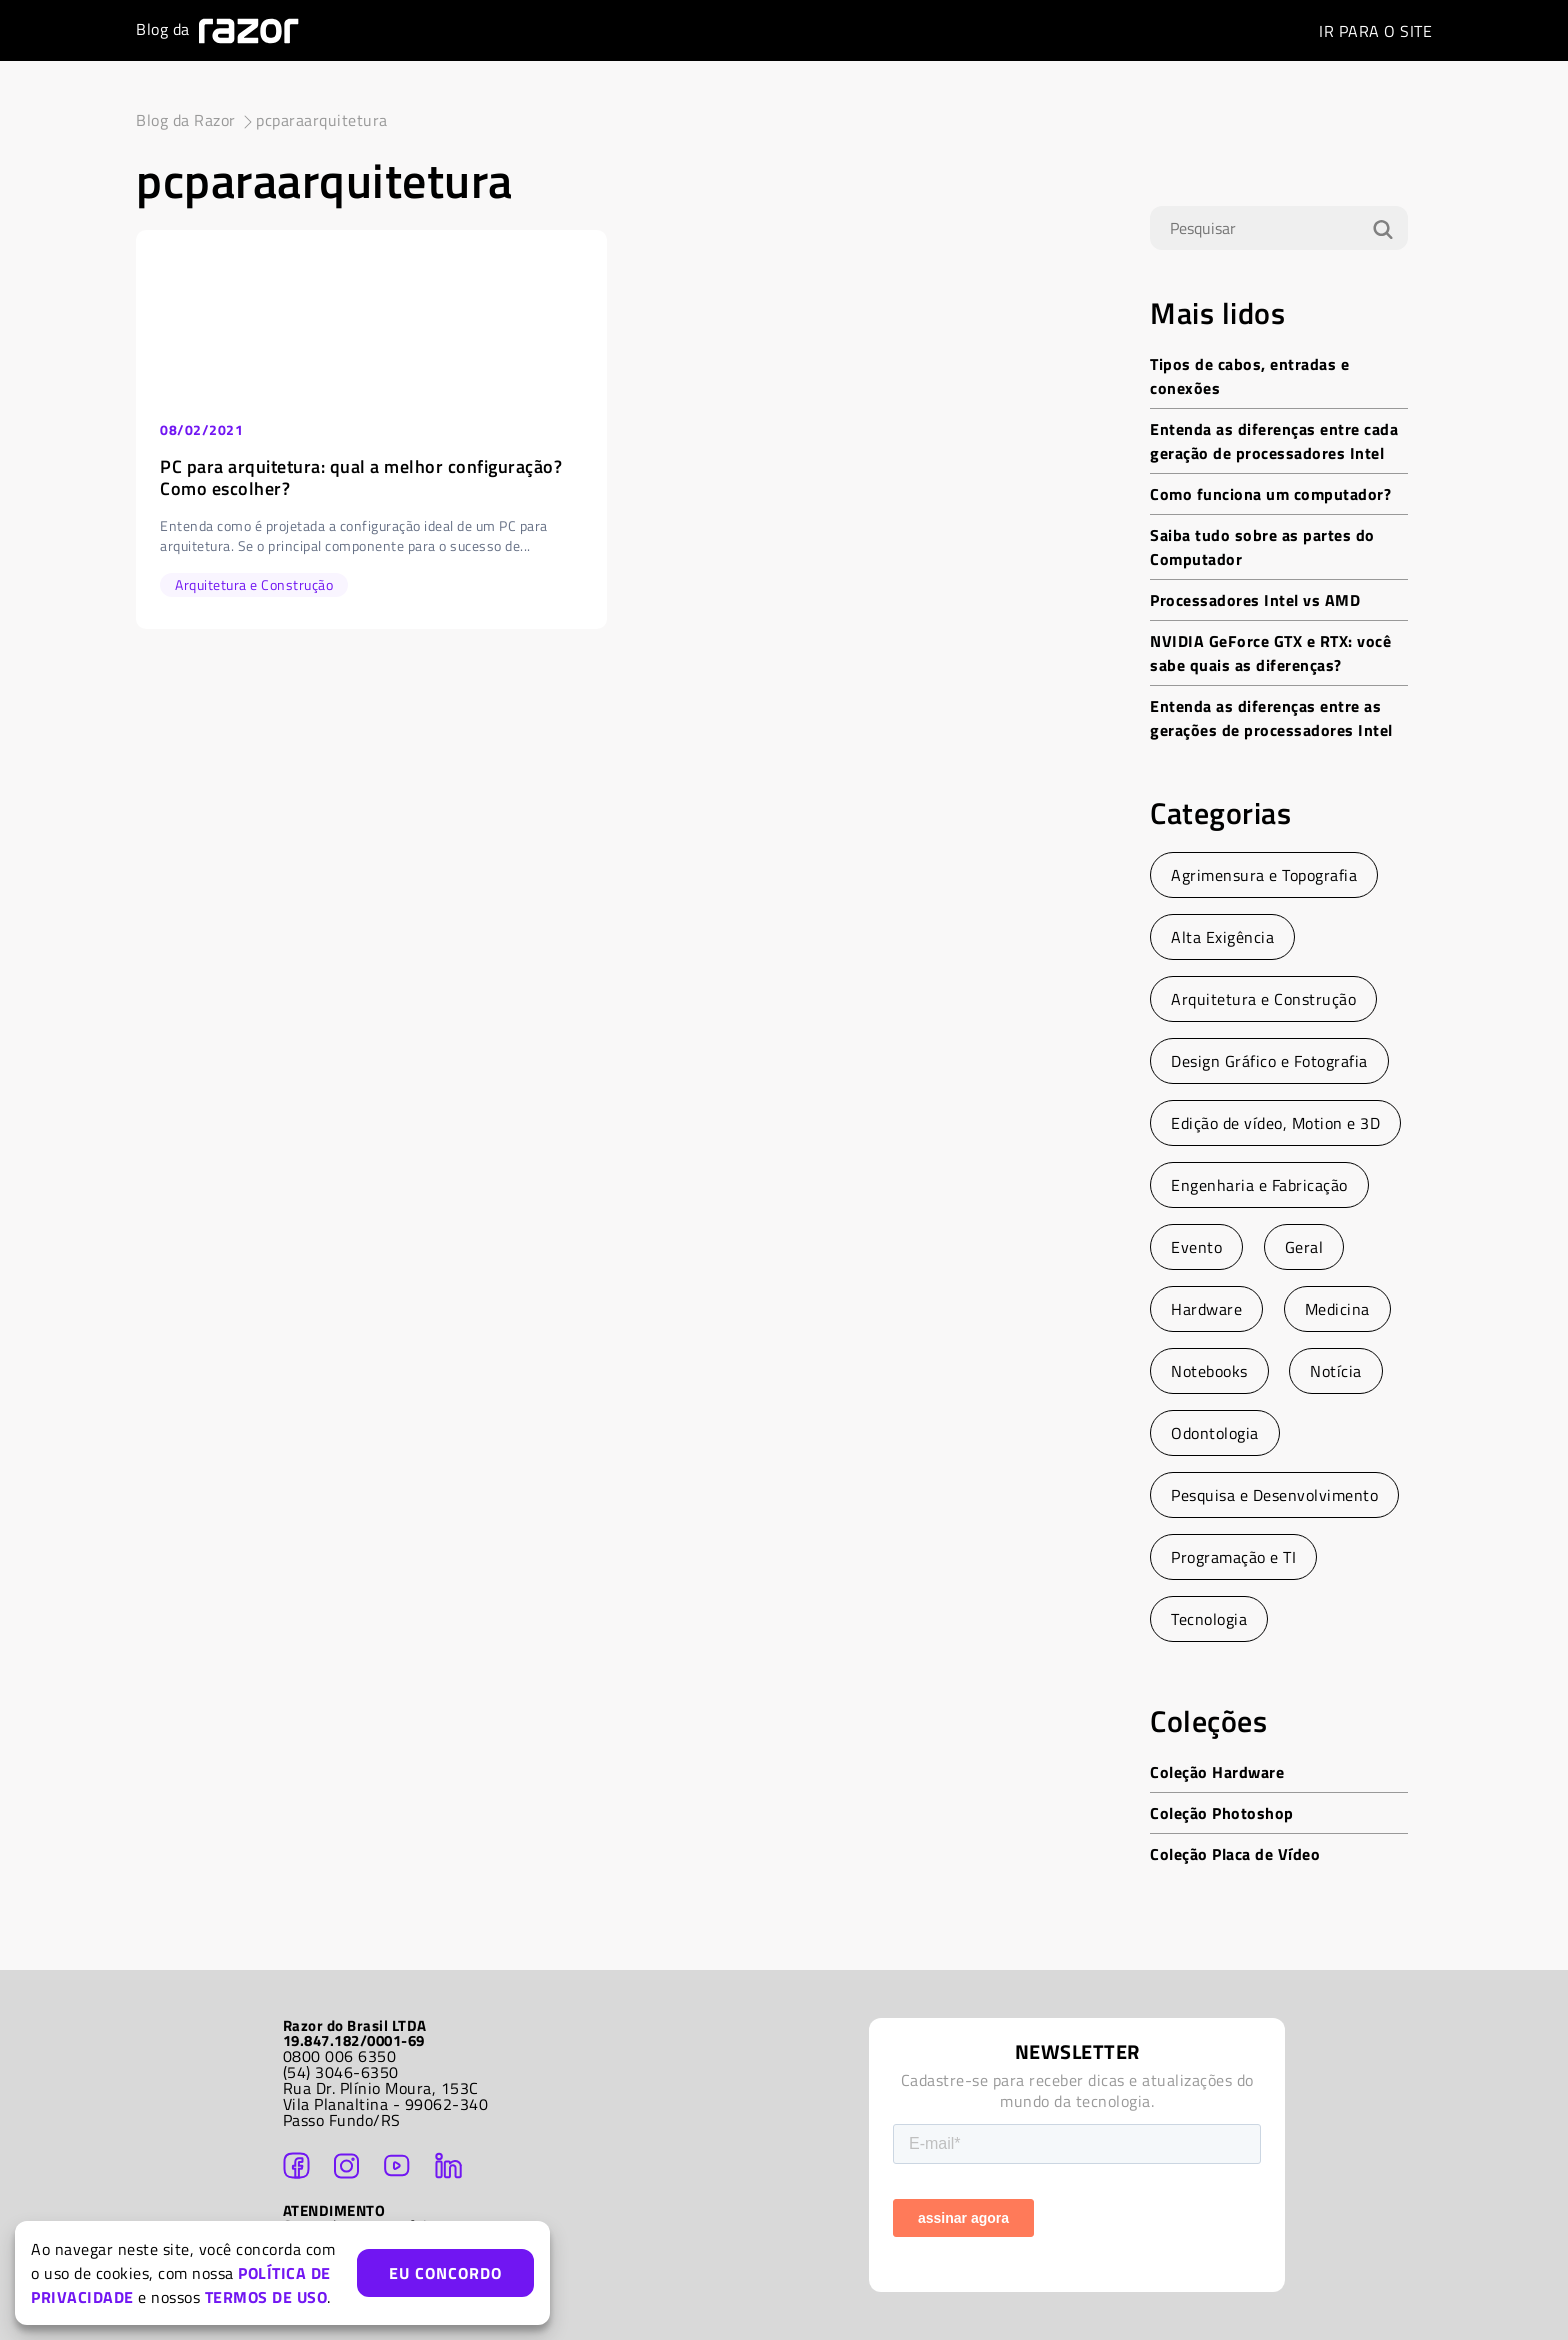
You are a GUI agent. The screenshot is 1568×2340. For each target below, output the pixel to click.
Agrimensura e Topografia (1264, 875)
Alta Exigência (1222, 937)
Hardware (1206, 1309)
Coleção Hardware (1217, 1772)
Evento (1196, 1247)
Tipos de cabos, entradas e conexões (1249, 376)
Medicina (1337, 1309)
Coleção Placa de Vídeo (1235, 1854)
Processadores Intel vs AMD (1255, 600)
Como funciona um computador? (1270, 494)
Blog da (217, 30)
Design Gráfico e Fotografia (1269, 1061)
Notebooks (1209, 1371)
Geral (1304, 1247)
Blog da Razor (186, 120)
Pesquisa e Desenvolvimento (1274, 1495)
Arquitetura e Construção (1263, 999)
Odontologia (1215, 1433)
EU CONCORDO (445, 2273)
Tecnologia (1209, 1619)
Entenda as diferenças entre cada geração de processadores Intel (1274, 441)
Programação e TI (1233, 1557)
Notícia (1336, 1371)
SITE (1375, 31)
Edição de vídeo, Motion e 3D (1275, 1123)
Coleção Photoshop (1222, 1813)
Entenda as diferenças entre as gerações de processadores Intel (1271, 718)
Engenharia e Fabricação (1259, 1185)
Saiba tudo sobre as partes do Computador (1262, 547)
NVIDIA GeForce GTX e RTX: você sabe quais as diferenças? (1270, 653)
